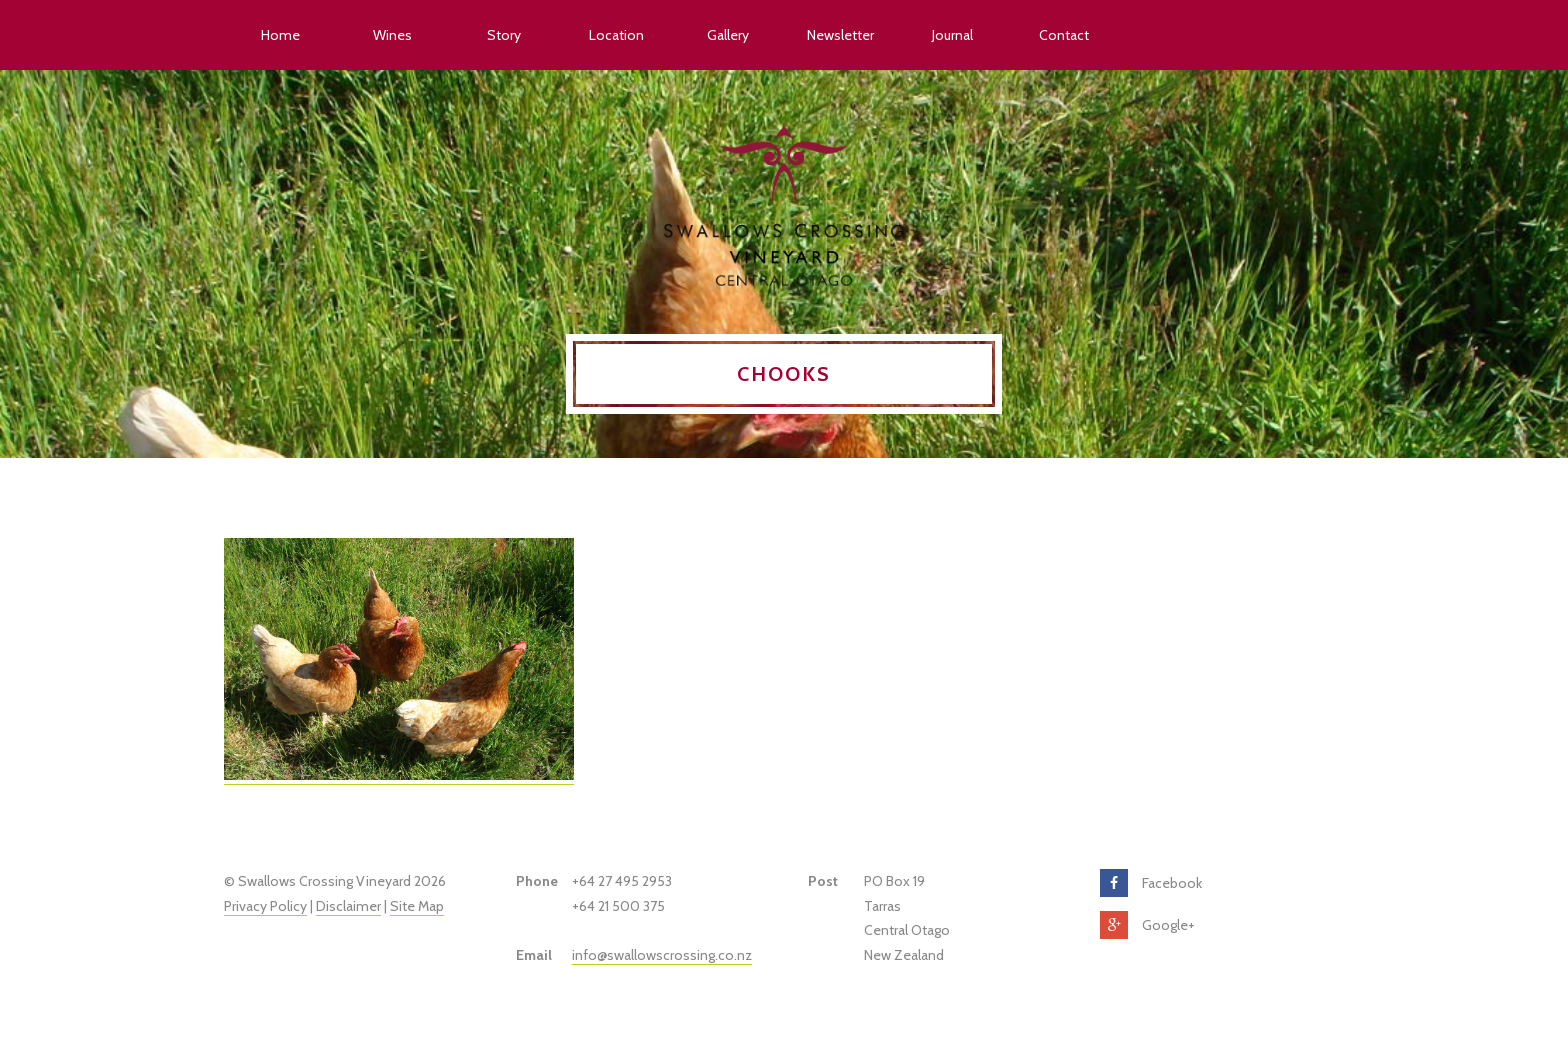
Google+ (1168, 925)
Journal (952, 35)
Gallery (728, 35)
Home (280, 35)
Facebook (1172, 883)
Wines (392, 35)
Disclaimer (348, 906)
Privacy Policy (265, 906)
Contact (1064, 35)
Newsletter (840, 35)
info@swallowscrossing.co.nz (662, 955)
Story (504, 35)
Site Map (417, 906)
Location (616, 35)
